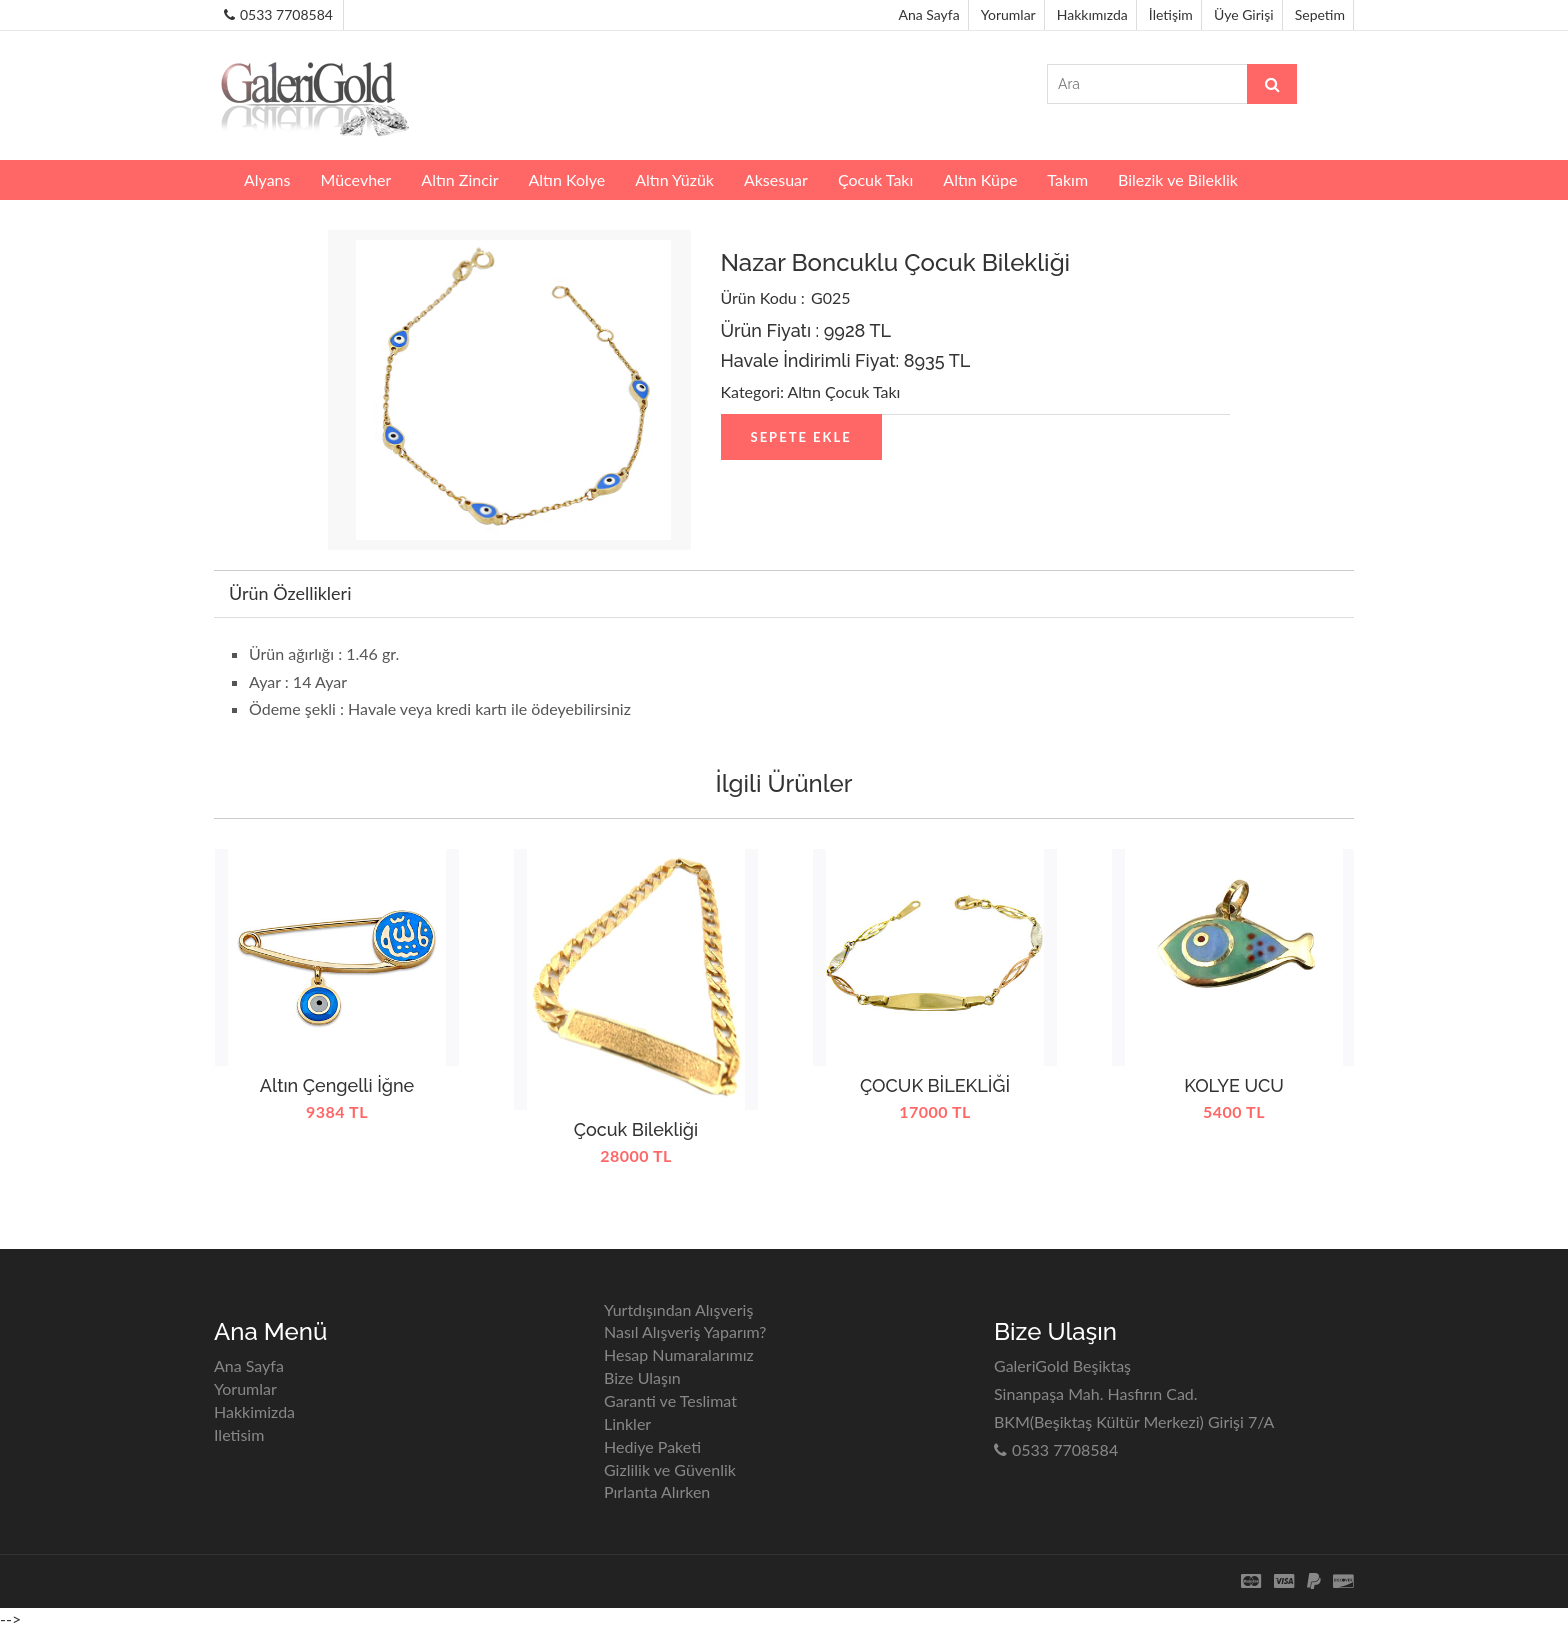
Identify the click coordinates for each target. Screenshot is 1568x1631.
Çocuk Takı (875, 179)
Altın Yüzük (674, 179)
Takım (1067, 179)
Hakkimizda (254, 1411)
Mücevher (355, 179)
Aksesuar (776, 179)
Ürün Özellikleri (290, 593)
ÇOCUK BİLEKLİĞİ (935, 1085)
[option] (337, 1039)
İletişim (1171, 14)
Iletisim (239, 1434)
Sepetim (1320, 14)
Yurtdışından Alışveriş (678, 1309)
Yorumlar (1008, 14)
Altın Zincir (459, 179)
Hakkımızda (1092, 14)
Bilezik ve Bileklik (1178, 179)
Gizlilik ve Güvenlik (670, 1469)
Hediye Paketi (652, 1446)
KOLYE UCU (1234, 1085)
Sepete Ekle (801, 437)
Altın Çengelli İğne (337, 1085)
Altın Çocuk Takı (844, 391)
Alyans (267, 179)
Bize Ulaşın (642, 1377)
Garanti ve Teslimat (670, 1400)
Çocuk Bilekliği (636, 1129)
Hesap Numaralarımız (679, 1354)
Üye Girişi (1244, 14)
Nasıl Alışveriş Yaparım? (685, 1331)
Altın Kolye (566, 179)
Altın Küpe (980, 179)
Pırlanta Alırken (657, 1491)
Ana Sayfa (929, 14)
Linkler (627, 1423)
